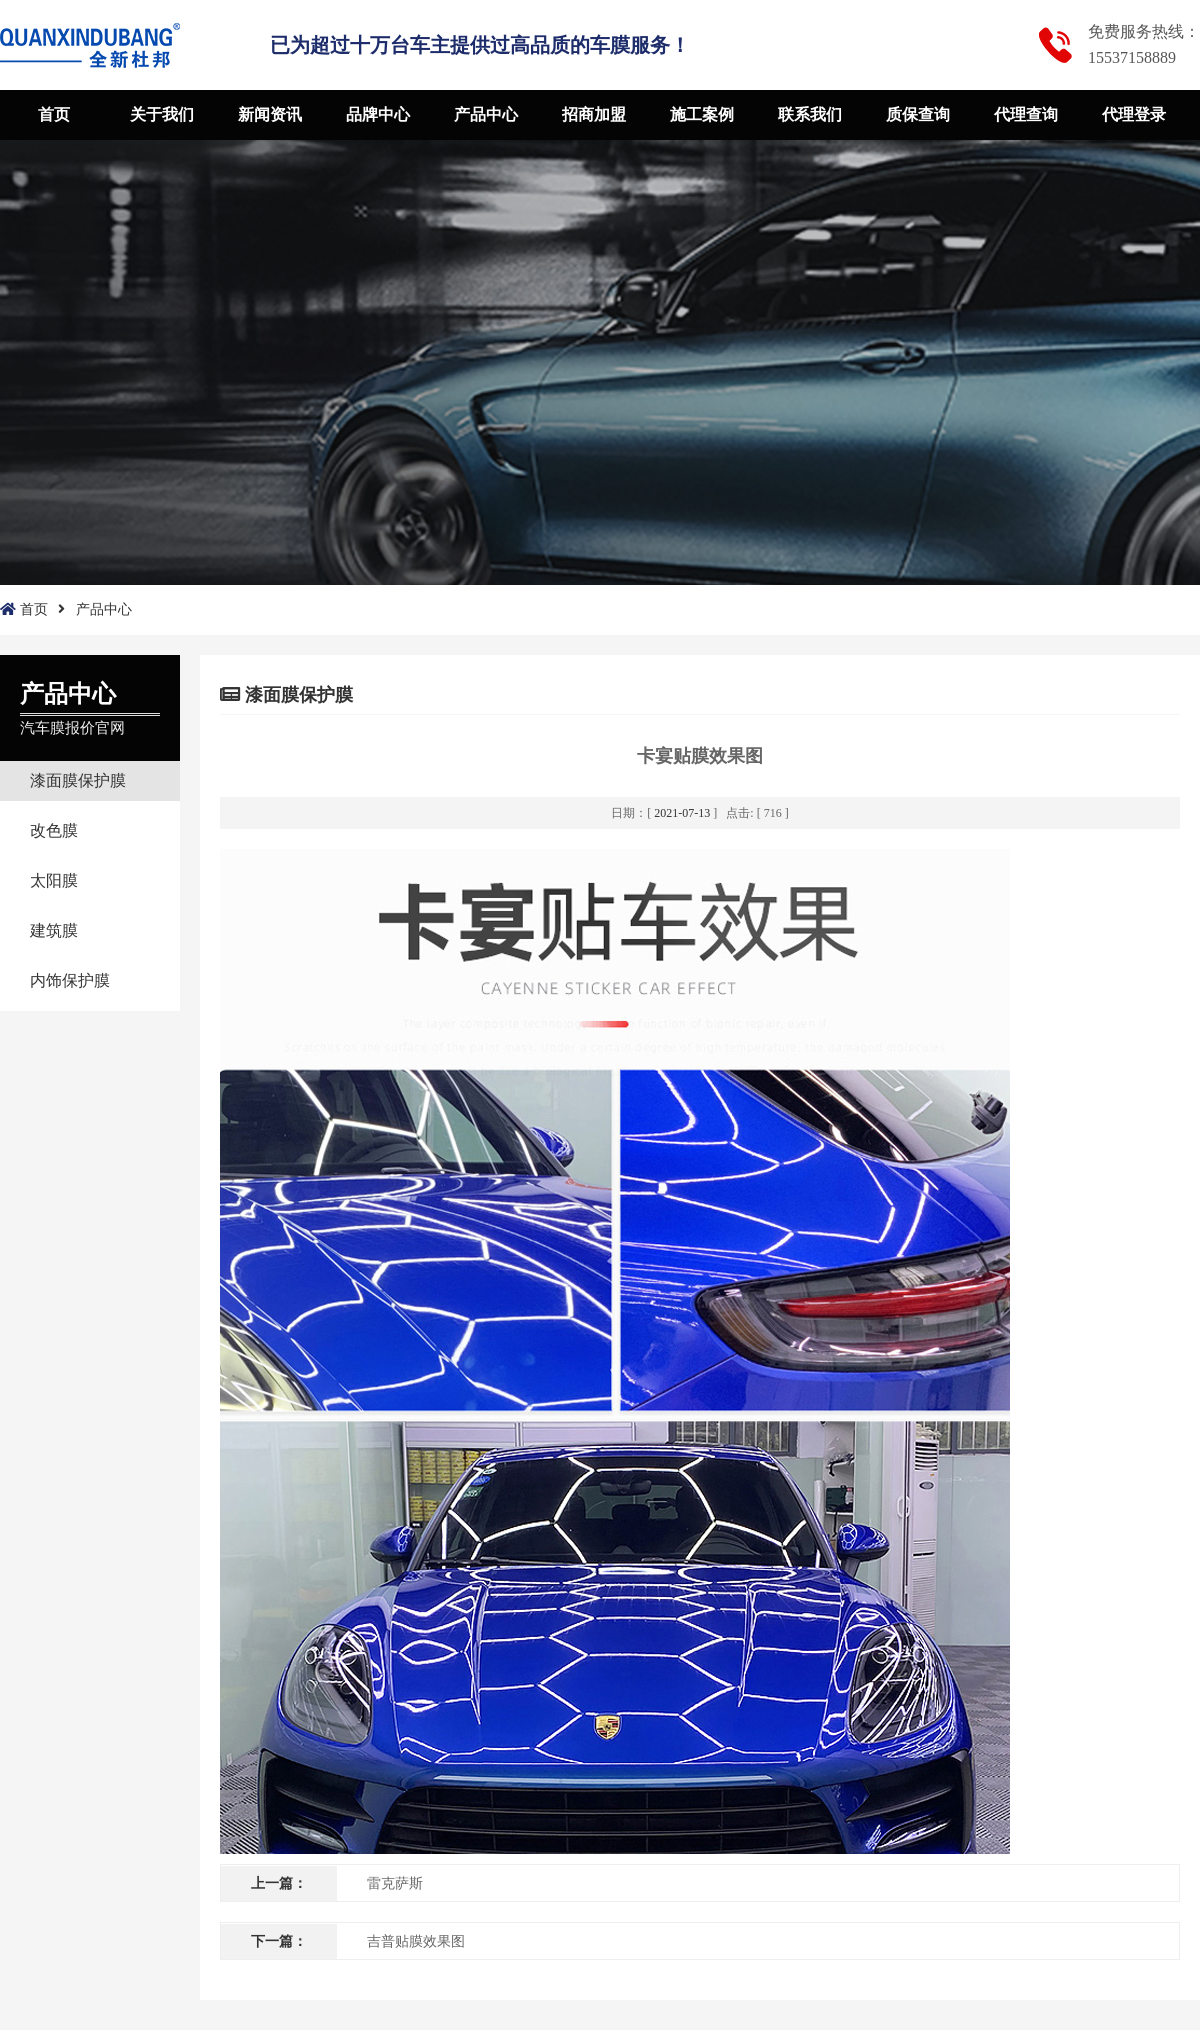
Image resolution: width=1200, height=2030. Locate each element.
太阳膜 (54, 880)
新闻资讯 (270, 114)
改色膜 (54, 830)
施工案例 (702, 114)
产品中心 (486, 114)
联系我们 (810, 114)
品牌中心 (378, 114)
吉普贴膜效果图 (416, 1941)
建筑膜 (54, 930)
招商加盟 (594, 114)
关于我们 (162, 114)
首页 (54, 114)
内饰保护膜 (70, 980)
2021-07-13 (682, 813)
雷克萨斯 (395, 1883)
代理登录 (1134, 114)
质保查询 (918, 114)
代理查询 (1026, 114)
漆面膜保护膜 (78, 780)
